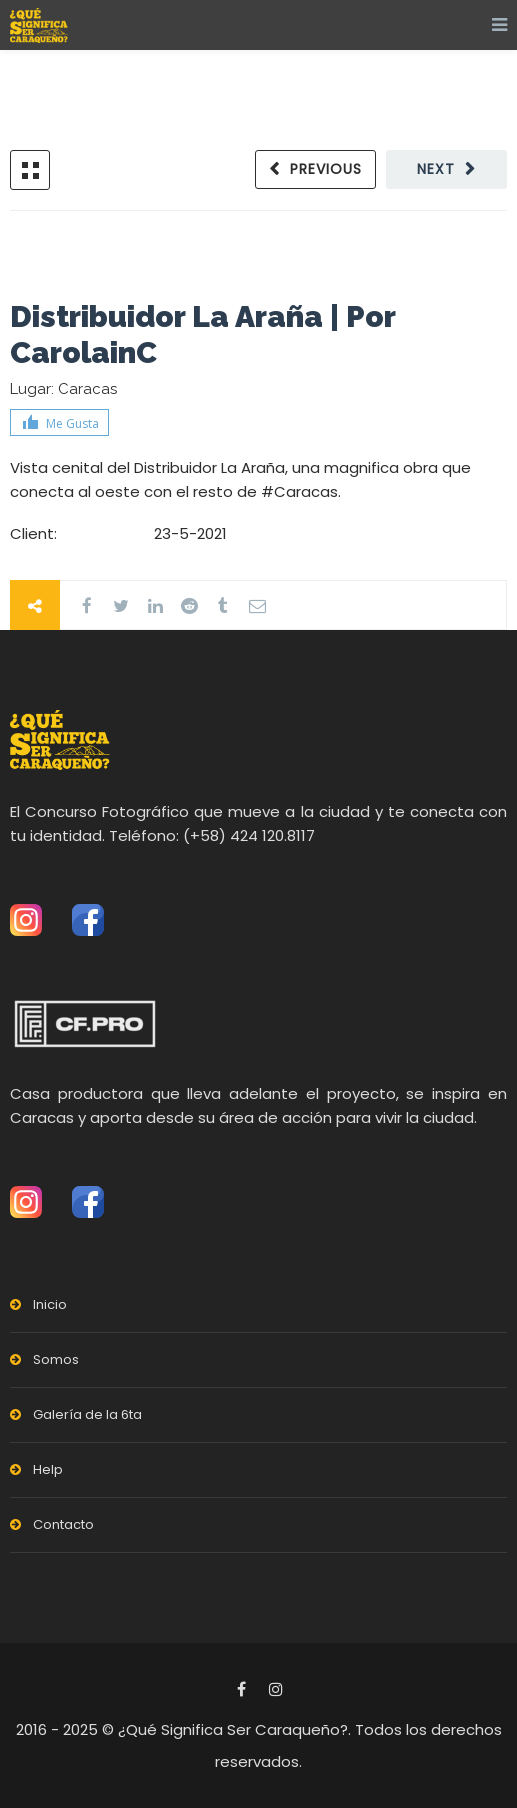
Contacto (63, 1524)
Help (48, 1469)
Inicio (50, 1304)
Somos (56, 1359)
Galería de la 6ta (87, 1414)
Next (436, 169)
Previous (326, 169)
